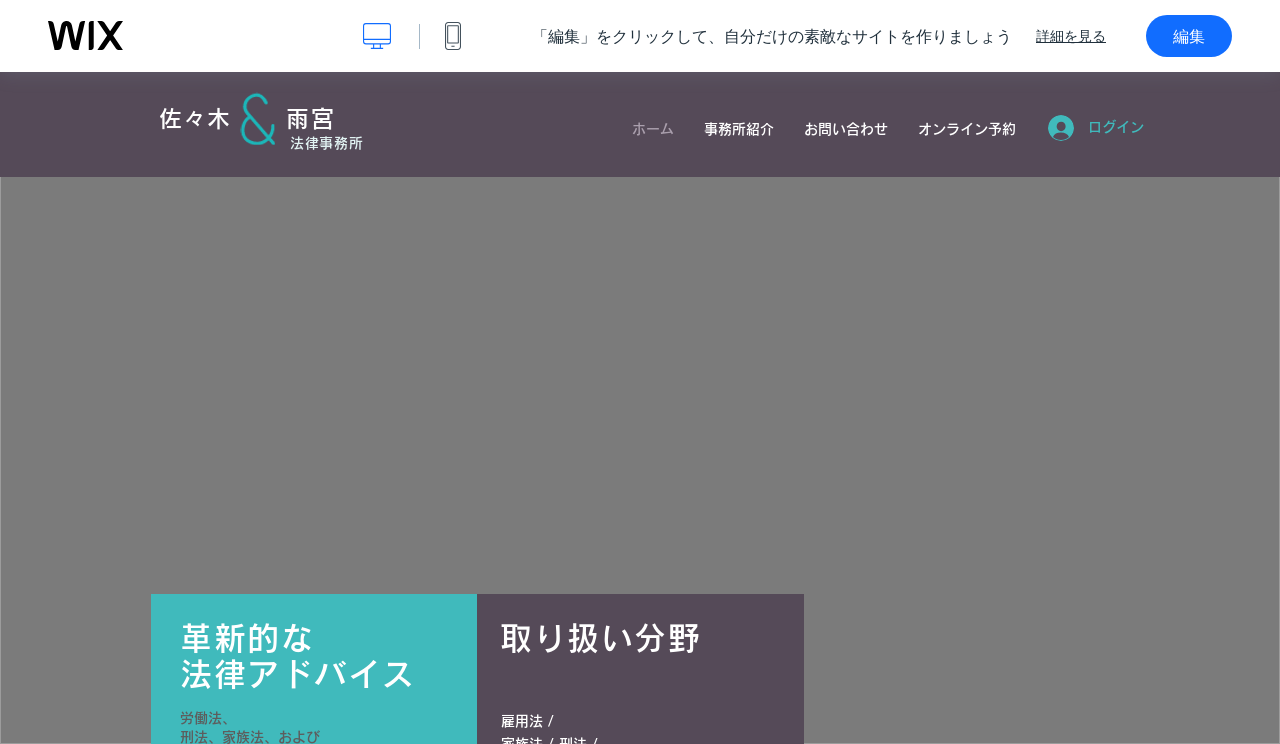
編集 (1189, 36)
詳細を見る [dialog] (1071, 36)
